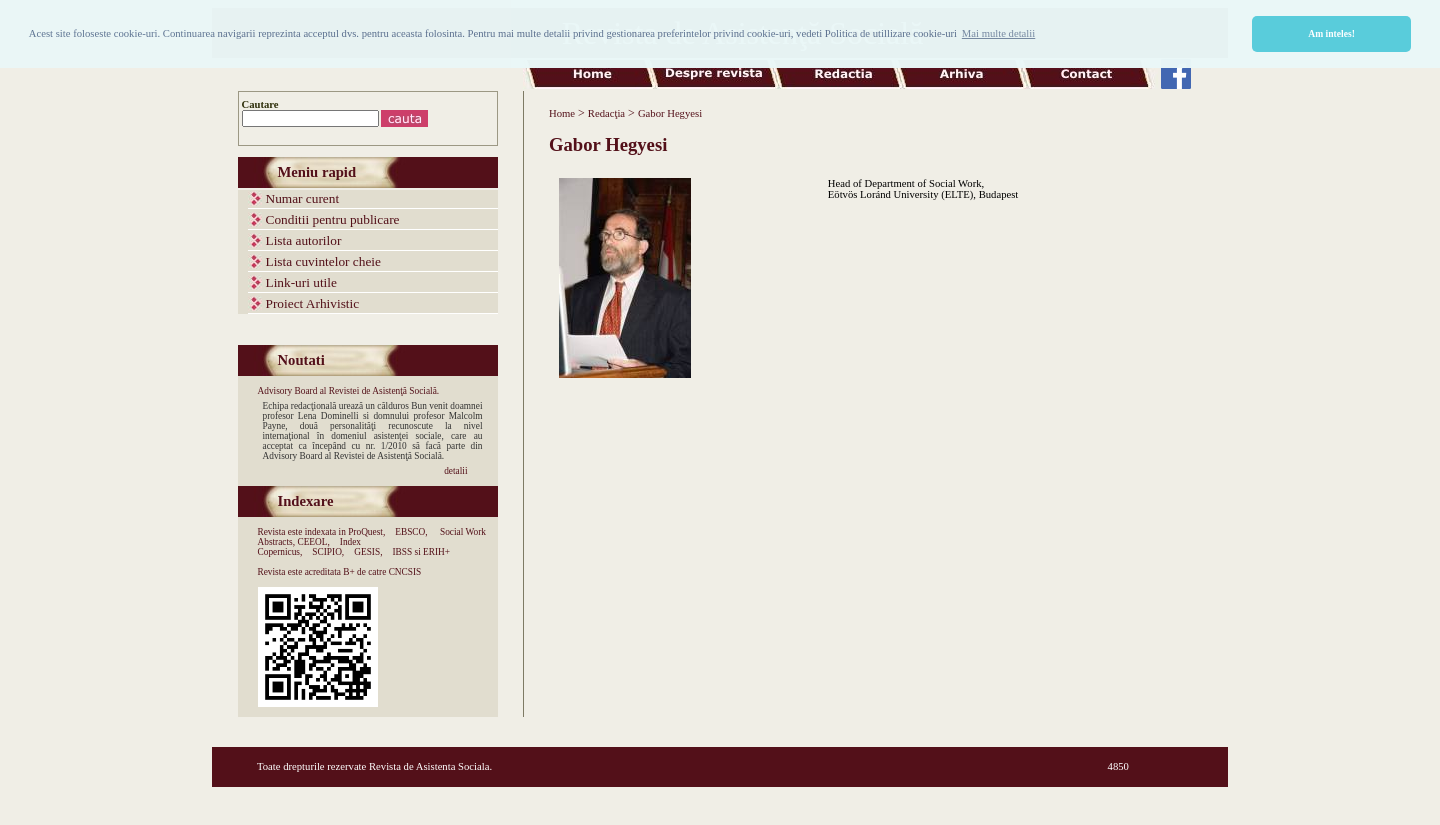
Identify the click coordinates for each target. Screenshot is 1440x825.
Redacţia (606, 113)
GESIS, (368, 552)
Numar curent (303, 198)
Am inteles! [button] (1331, 33)
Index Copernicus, (310, 547)
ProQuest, (366, 532)
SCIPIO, (328, 552)
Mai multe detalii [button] (998, 33)
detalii (455, 471)
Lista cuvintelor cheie (323, 261)
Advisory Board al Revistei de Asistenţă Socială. (349, 391)
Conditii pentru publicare (333, 219)
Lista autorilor (304, 240)
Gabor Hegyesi (670, 113)
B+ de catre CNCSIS (382, 572)
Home (562, 113)
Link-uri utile (301, 282)
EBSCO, (411, 532)
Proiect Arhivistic (313, 303)
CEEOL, (313, 542)
